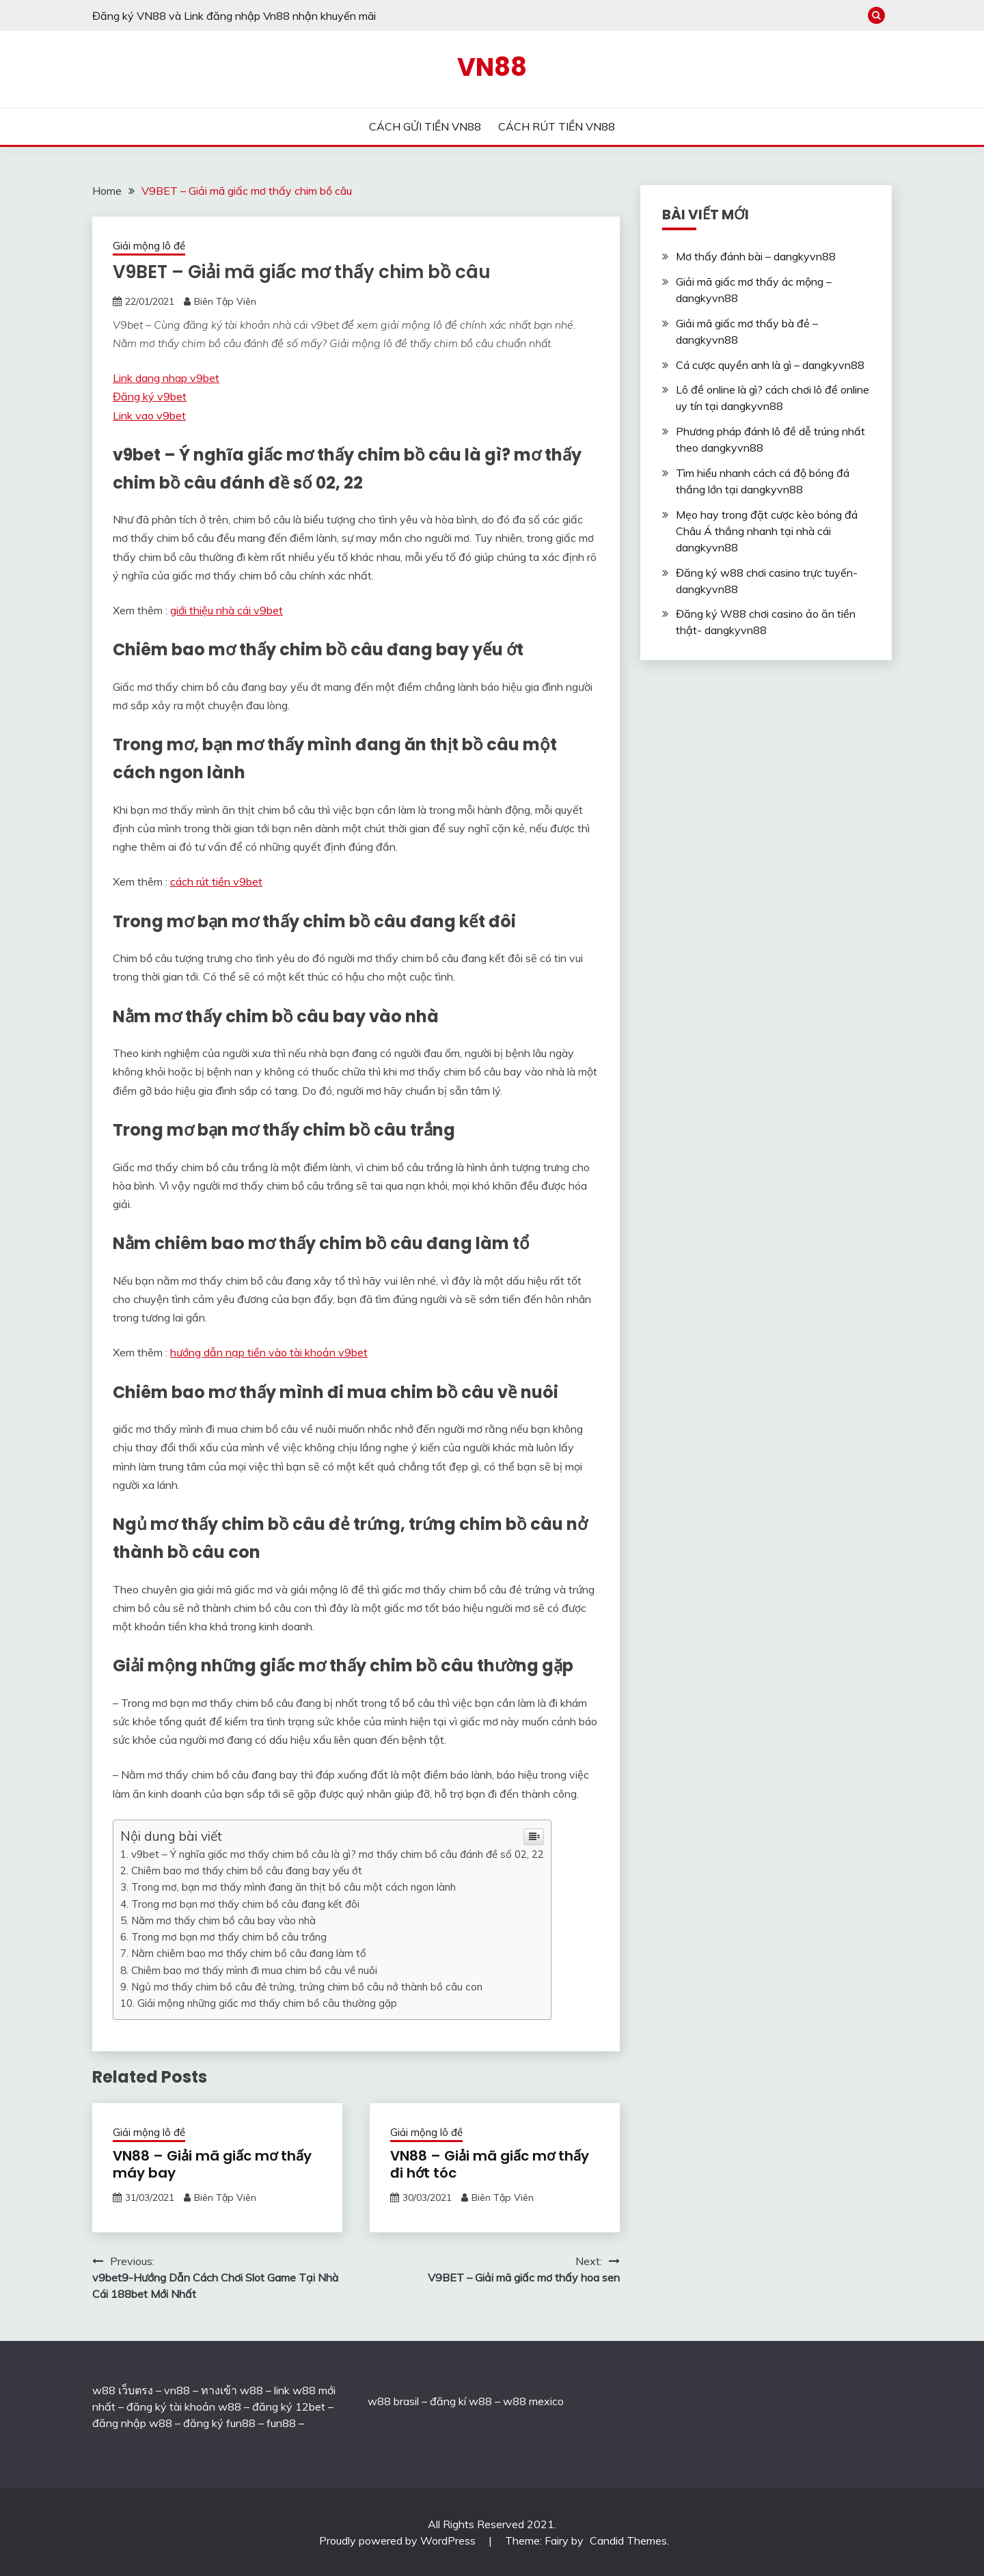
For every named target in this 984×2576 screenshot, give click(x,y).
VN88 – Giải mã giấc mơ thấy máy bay (212, 2164)
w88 (379, 2401)
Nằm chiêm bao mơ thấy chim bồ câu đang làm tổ (248, 1953)
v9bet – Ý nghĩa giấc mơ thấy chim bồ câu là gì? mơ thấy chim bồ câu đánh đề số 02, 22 (337, 1854)
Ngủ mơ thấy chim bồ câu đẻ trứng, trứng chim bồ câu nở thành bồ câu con (306, 1986)
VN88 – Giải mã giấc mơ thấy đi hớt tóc (489, 2164)
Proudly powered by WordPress (398, 2540)
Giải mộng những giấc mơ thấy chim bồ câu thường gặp (267, 2003)
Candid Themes (628, 2540)
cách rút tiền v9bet (216, 881)
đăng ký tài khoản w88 (183, 2406)
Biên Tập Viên (225, 301)
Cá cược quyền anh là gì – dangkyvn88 (770, 365)
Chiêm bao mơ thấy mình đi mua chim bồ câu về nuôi (254, 1970)
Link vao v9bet (149, 415)
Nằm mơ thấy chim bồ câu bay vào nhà (223, 1920)
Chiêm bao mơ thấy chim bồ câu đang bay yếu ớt (246, 1870)
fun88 (281, 2423)
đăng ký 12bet (288, 2406)
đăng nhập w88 (132, 2423)
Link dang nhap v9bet (166, 378)
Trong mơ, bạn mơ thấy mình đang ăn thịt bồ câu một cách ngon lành (293, 1886)
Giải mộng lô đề (149, 245)
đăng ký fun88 (219, 2423)
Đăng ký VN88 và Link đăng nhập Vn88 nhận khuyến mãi (234, 16)
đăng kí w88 (461, 2401)
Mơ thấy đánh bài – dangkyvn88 (756, 256)
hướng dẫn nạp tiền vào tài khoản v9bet (269, 1352)
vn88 (177, 2390)
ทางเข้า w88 (232, 2390)
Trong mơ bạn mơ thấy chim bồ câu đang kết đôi (245, 1903)
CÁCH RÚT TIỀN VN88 (556, 126)
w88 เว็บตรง (122, 2390)
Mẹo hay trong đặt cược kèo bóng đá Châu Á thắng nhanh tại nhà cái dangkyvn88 (767, 531)
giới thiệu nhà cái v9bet (226, 610)
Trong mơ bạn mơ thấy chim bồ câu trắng (229, 1936)
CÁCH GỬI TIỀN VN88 (425, 126)
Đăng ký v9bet (150, 396)
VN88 (492, 67)
